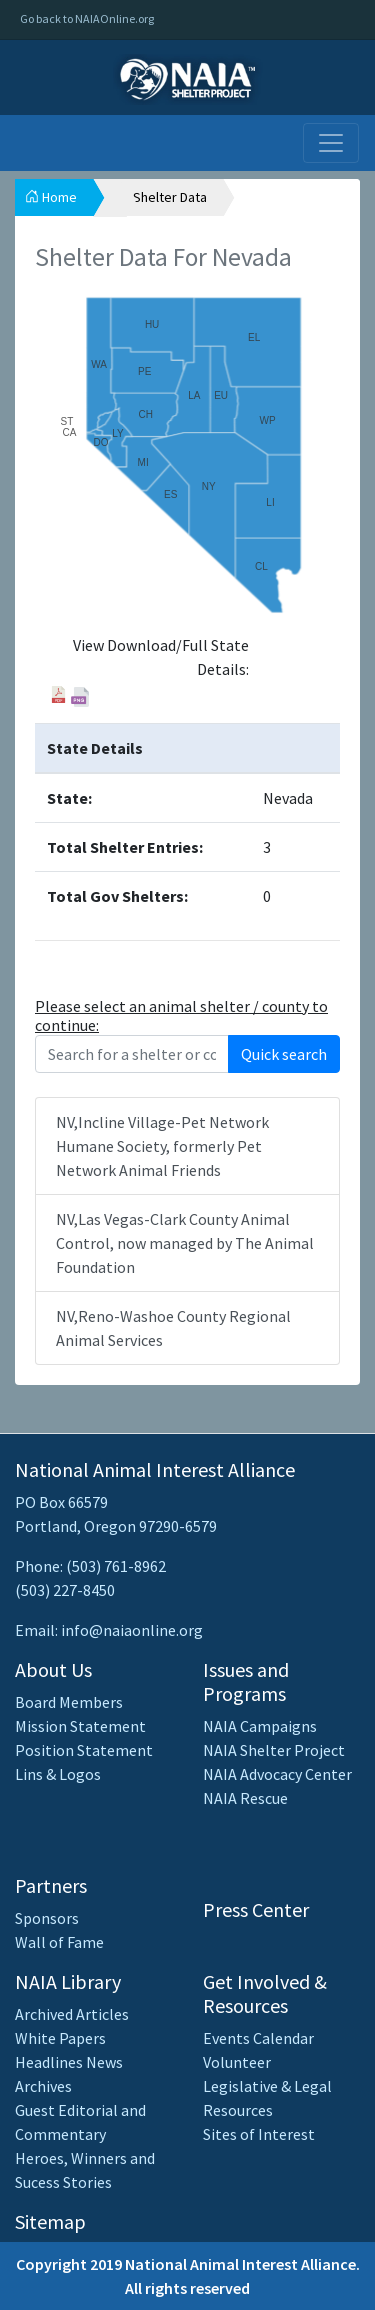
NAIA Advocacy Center (277, 1774)
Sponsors (47, 1918)
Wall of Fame (59, 1942)
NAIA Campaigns (260, 1726)
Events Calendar (258, 2038)
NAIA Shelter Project (274, 1750)
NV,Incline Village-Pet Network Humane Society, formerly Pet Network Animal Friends (162, 1146)
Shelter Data (170, 197)
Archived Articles (72, 2014)
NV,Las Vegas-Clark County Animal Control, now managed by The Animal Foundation (185, 1243)
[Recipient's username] (132, 1054)
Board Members (69, 1702)
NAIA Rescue (245, 1798)
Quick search (284, 1054)
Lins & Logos (58, 1774)
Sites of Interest (259, 2134)
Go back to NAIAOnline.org (87, 18)
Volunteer (237, 2062)
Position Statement (84, 1750)
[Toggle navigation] (331, 143)
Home (51, 197)
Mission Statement (80, 1726)
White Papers (60, 2038)
